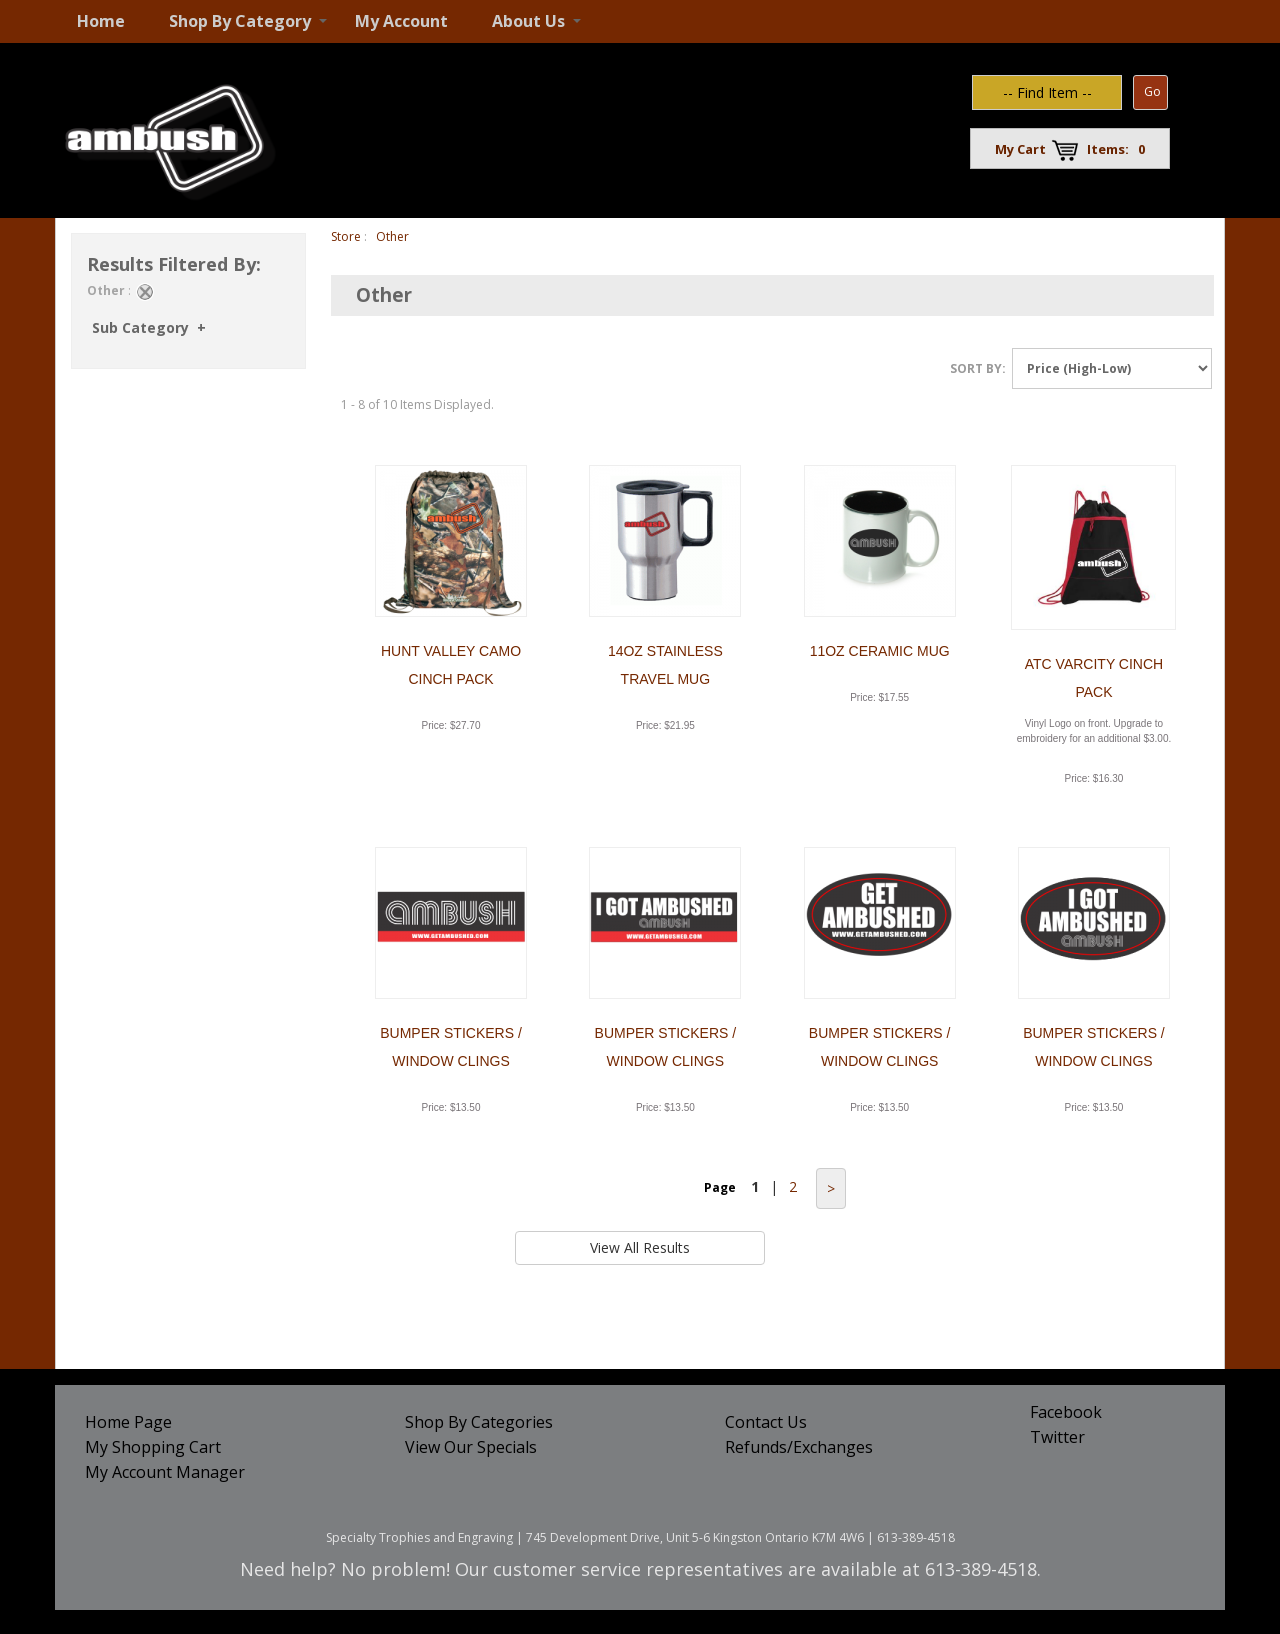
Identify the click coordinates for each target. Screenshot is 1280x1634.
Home (101, 21)
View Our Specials (471, 1447)
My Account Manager (165, 1472)
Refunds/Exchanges (799, 1447)
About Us (528, 21)
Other (392, 236)
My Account (401, 21)
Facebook (1066, 1412)
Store (346, 236)
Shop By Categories (479, 1422)
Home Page (128, 1422)
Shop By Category (240, 21)
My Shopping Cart (153, 1447)
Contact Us (766, 1422)
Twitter (1057, 1437)
